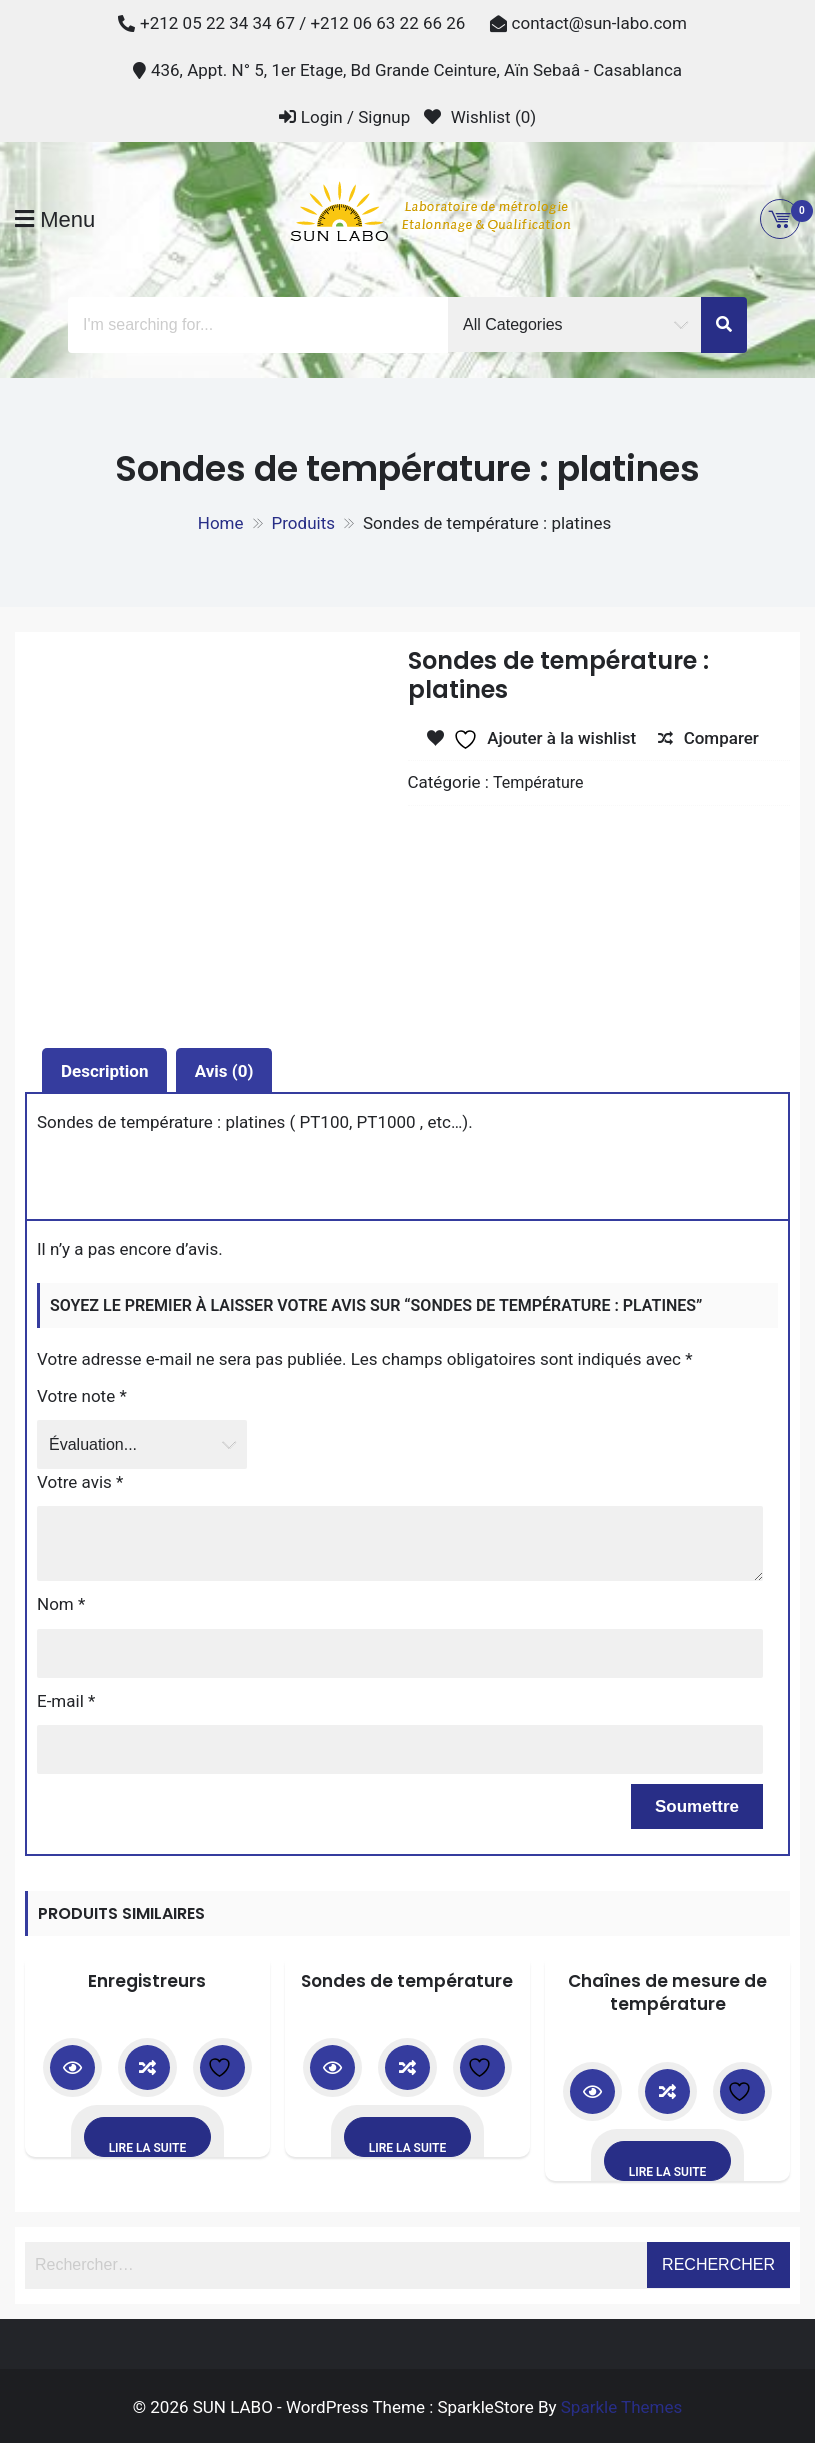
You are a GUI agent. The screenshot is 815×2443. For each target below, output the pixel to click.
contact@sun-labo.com (599, 23)
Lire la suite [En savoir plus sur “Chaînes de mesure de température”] (668, 2172)
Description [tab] (104, 1071)
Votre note (82, 1396)
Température (538, 782)
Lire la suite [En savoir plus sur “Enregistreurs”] (148, 2148)
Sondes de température (407, 1981)
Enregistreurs (147, 1981)
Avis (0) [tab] (224, 1071)
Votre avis (80, 1482)
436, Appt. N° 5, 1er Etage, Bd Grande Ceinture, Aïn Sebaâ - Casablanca (416, 70)
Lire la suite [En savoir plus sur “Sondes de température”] (408, 2148)
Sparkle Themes (622, 2407)
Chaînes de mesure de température (667, 1993)
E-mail (66, 1701)
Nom (61, 1604)
